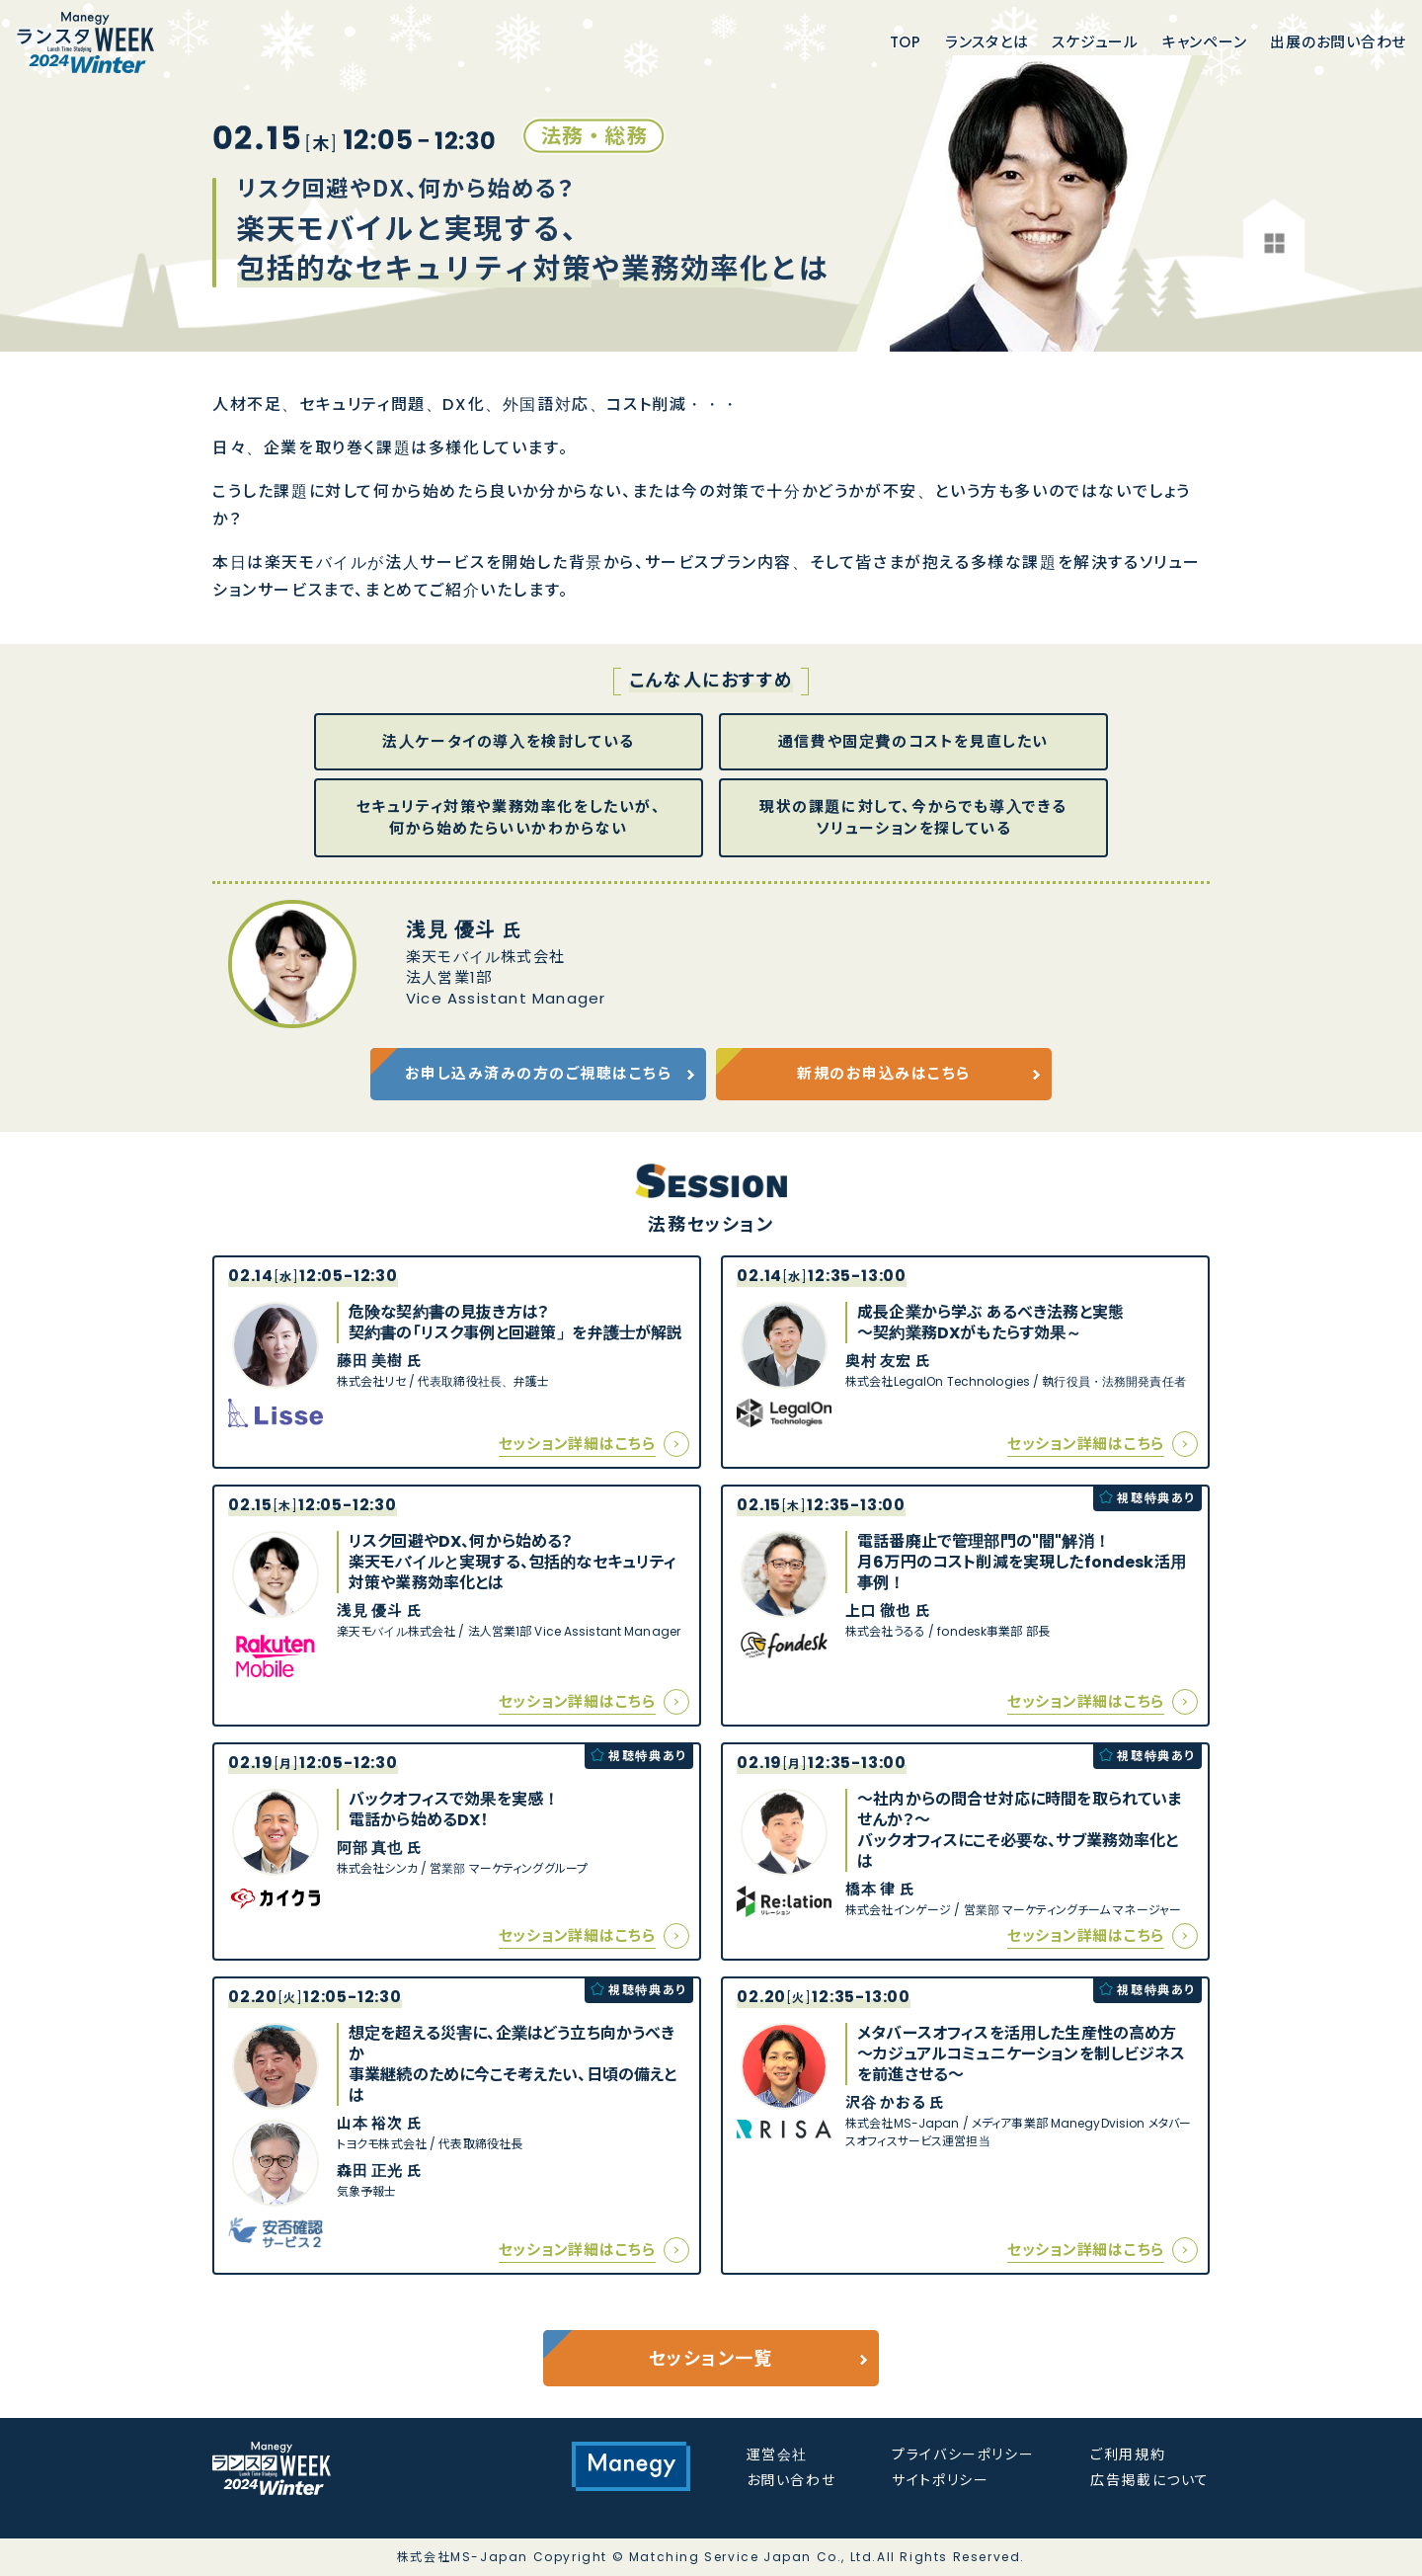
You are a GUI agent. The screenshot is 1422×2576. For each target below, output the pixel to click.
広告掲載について (1150, 2480)
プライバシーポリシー (963, 2454)
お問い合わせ (791, 2480)
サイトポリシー (940, 2480)
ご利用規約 (1127, 2454)
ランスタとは (987, 43)
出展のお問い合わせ (1338, 43)
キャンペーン (1204, 43)
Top (905, 43)
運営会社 (777, 2454)
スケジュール (1095, 43)
